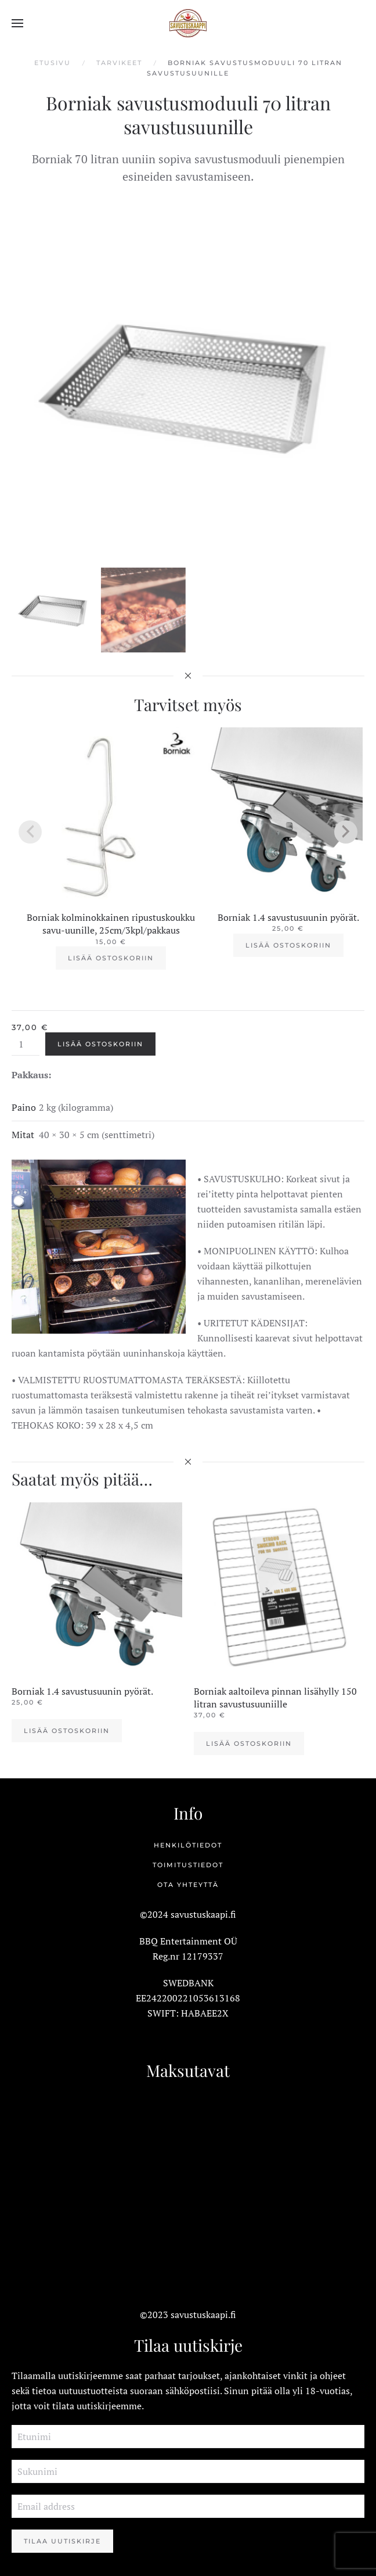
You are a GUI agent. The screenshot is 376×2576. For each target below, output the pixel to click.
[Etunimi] (188, 2436)
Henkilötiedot (188, 1845)
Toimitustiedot (188, 1865)
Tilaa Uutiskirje (62, 2541)
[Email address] (188, 2506)
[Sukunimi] (188, 2471)
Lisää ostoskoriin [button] (111, 958)
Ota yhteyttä (188, 1885)
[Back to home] (188, 23)
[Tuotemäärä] (25, 1044)
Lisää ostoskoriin (100, 1044)
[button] (17, 23)
